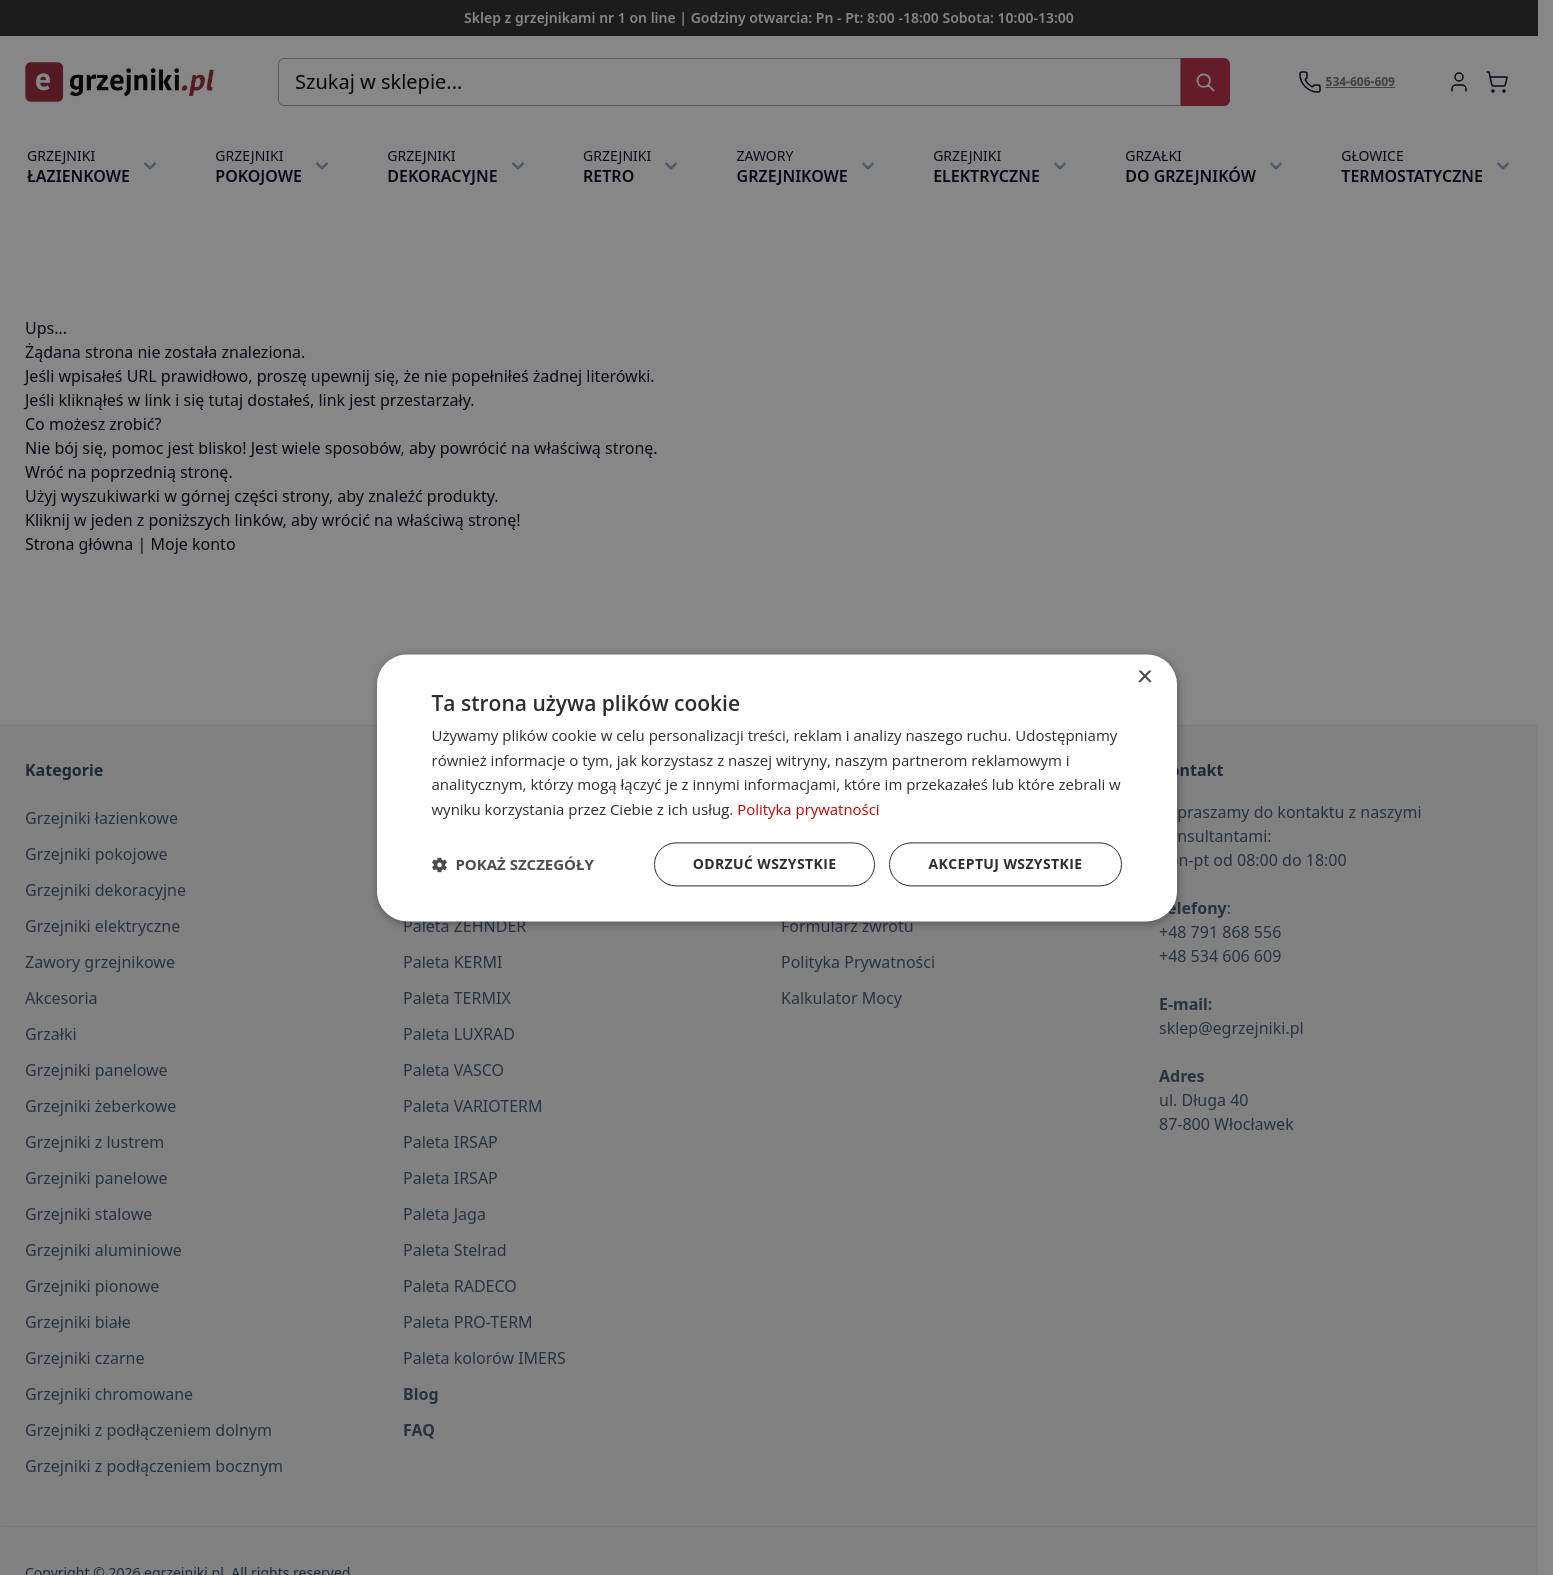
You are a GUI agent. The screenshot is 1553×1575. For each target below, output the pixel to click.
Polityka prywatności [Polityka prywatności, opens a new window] (808, 809)
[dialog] (777, 787)
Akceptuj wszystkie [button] (1005, 863)
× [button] (1144, 677)
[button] (513, 864)
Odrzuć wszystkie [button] (764, 863)
